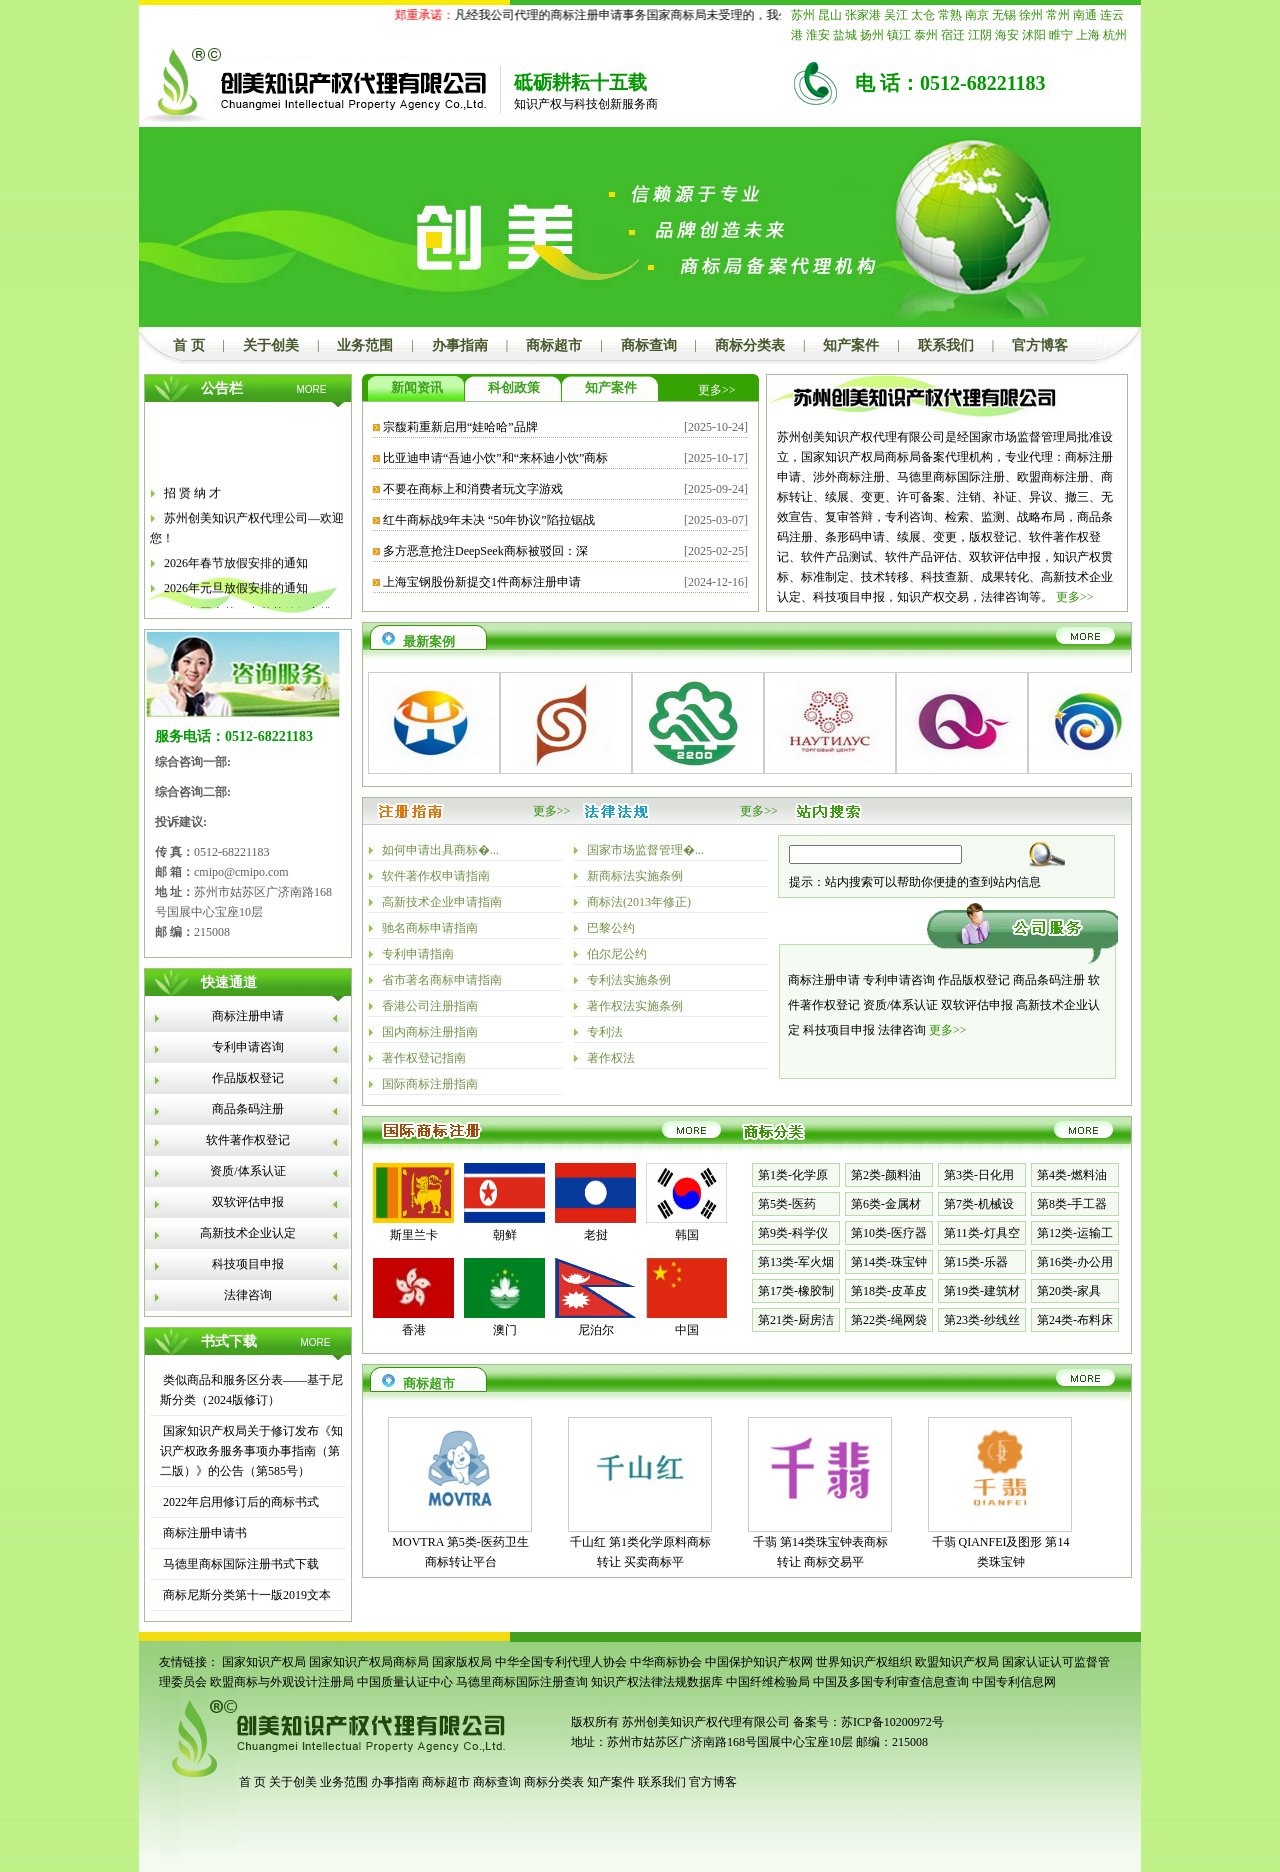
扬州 (872, 35)
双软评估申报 (248, 1202)
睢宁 (1061, 35)
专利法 (605, 1032)
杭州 (1115, 35)
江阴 (980, 35)
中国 (687, 1330)
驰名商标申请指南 (430, 928)
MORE (312, 389)
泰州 (926, 35)
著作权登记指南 (424, 1058)
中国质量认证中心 (405, 1682)
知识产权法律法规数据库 (657, 1682)
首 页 (189, 345)
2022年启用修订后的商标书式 (239, 1502)
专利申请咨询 (248, 1047)
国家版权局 (462, 1662)
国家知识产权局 (264, 1662)
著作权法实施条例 (635, 1006)
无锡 (1004, 15)
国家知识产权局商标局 (369, 1662)
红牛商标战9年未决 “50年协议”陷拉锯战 (489, 520)
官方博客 (1040, 345)
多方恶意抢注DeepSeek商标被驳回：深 (485, 551)
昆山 (830, 15)
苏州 (803, 15)
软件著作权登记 (248, 1140)
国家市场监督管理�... (645, 850)
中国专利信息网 (1014, 1682)
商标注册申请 (248, 1016)
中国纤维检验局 (768, 1682)
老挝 (596, 1235)
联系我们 (946, 345)
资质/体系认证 (247, 1171)
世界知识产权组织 (864, 1662)
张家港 (863, 15)
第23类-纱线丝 (982, 1320)
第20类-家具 (1069, 1291)
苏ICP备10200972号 (892, 1722)
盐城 (845, 35)
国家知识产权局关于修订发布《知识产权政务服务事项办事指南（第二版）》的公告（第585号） (251, 1451)
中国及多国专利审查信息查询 (891, 1682)
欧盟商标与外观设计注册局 (282, 1682)
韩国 (687, 1235)
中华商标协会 (666, 1662)
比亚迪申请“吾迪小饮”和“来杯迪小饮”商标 (495, 458)
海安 (1007, 35)
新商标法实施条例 (635, 876)
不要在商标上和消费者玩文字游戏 (473, 489)
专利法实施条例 (629, 980)
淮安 (818, 35)
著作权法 (611, 1058)
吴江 (896, 15)
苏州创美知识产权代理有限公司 (704, 1722)
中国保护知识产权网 (759, 1662)
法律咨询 (248, 1295)
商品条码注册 (248, 1109)
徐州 (1031, 15)
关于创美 (271, 345)
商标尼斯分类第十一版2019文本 (245, 1595)
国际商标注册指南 (430, 1084)
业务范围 (365, 345)
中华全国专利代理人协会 (561, 1662)
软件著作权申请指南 (436, 876)
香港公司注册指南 (430, 1006)
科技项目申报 (248, 1264)
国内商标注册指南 (430, 1032)
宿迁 (953, 35)
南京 (977, 15)
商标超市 (554, 345)
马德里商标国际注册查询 (522, 1682)
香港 (414, 1330)
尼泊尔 (596, 1330)
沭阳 (1034, 35)
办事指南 (460, 345)
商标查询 (649, 345)
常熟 (950, 15)
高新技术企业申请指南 (442, 902)
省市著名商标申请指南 (442, 980)
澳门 (505, 1330)
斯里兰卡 (414, 1235)
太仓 (923, 15)
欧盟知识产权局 (957, 1662)
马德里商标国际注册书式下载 (239, 1564)
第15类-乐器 (976, 1262)
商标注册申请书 (203, 1533)
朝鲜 (505, 1235)
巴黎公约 (611, 928)
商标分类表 (750, 345)
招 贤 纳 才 (192, 545)
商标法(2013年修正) (639, 902)
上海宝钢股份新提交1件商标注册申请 (482, 582)
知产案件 (851, 345)
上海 (1088, 35)
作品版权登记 (248, 1078)
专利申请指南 (418, 954)
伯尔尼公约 (617, 954)
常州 (1058, 15)
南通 (1085, 15)
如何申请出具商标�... (440, 850)
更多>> (717, 390)
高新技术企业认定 (248, 1233)
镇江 (899, 35)
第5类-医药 (787, 1204)
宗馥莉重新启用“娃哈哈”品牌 (460, 427)
